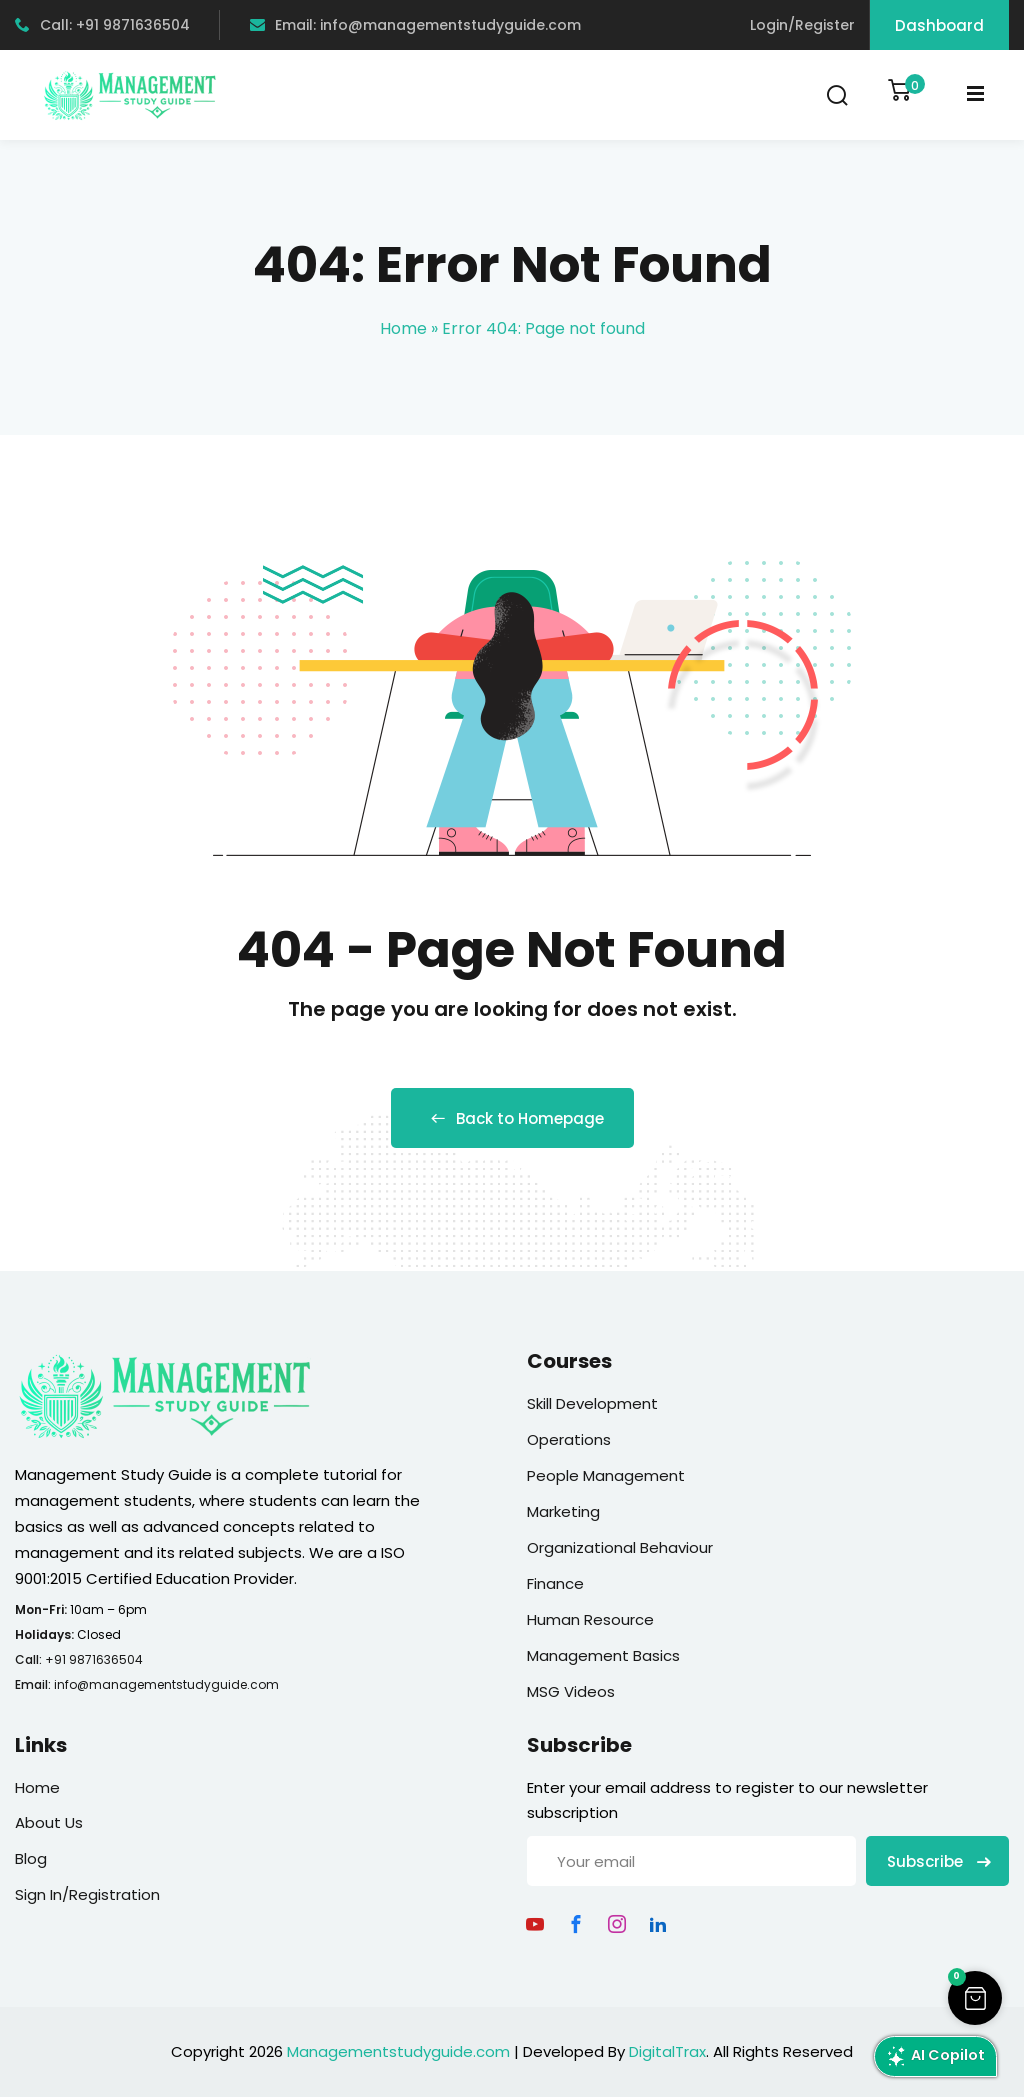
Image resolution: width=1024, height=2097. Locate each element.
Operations (569, 1439)
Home (403, 328)
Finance (555, 1583)
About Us (49, 1822)
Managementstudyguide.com (398, 2051)
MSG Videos (571, 1691)
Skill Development (592, 1403)
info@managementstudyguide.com (166, 1684)
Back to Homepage (512, 1118)
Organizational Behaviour (620, 1547)
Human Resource (590, 1619)
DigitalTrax (667, 2051)
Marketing (563, 1511)
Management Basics (603, 1655)
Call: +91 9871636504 (102, 25)
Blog (31, 1858)
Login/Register (802, 25)
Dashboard (939, 25)
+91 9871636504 (94, 1659)
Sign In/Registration (87, 1894)
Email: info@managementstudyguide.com (415, 25)
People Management (606, 1475)
